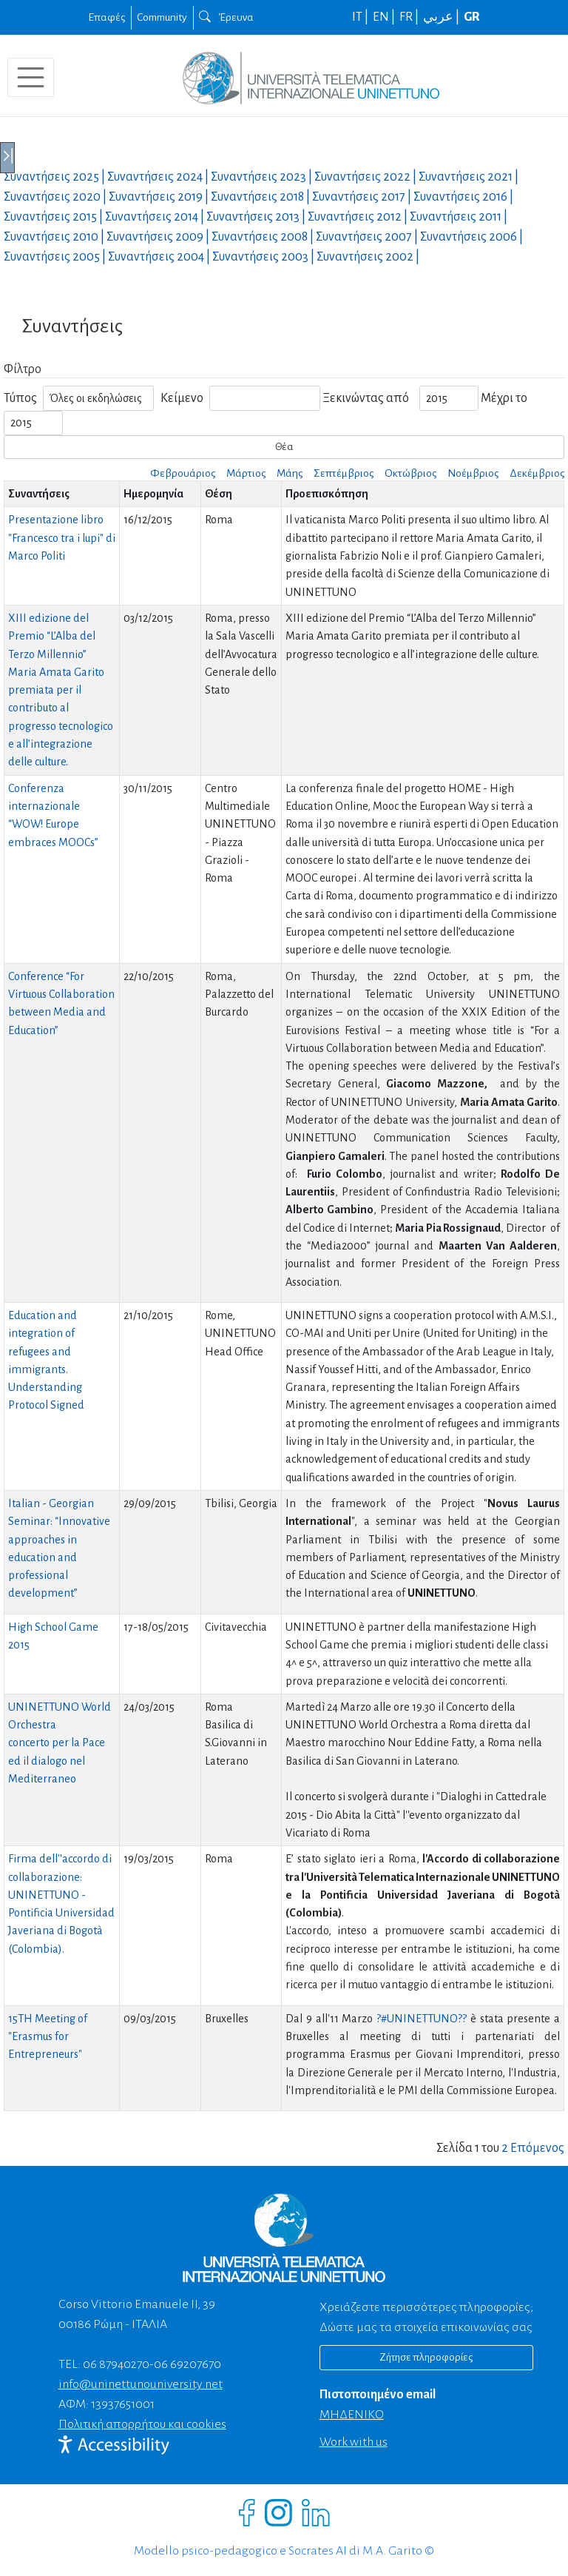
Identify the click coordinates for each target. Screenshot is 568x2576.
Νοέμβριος (472, 473)
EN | (385, 17)
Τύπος (20, 398)
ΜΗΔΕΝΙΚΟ (352, 2414)
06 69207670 (187, 2364)
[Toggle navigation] (30, 77)
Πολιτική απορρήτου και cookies (142, 2424)
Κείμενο (181, 398)
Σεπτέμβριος (343, 473)
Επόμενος (537, 2148)
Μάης (289, 473)
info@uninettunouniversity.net (140, 2384)
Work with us (354, 2442)
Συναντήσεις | (55, 177)
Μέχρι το (504, 398)
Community (162, 17)
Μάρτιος (246, 473)
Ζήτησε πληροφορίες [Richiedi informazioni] (426, 2357)
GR (472, 17)
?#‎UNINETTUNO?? (423, 2019)
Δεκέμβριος (537, 473)
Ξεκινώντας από (365, 398)
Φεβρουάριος (182, 473)
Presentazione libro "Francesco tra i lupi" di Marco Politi (61, 538)
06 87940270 (116, 2364)
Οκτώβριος (410, 473)
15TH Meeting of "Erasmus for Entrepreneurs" (47, 2037)
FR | (410, 17)
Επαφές (106, 17)
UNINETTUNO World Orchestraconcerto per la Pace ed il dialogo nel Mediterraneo (59, 1743)
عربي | (442, 17)
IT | (361, 17)
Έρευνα (226, 17)
